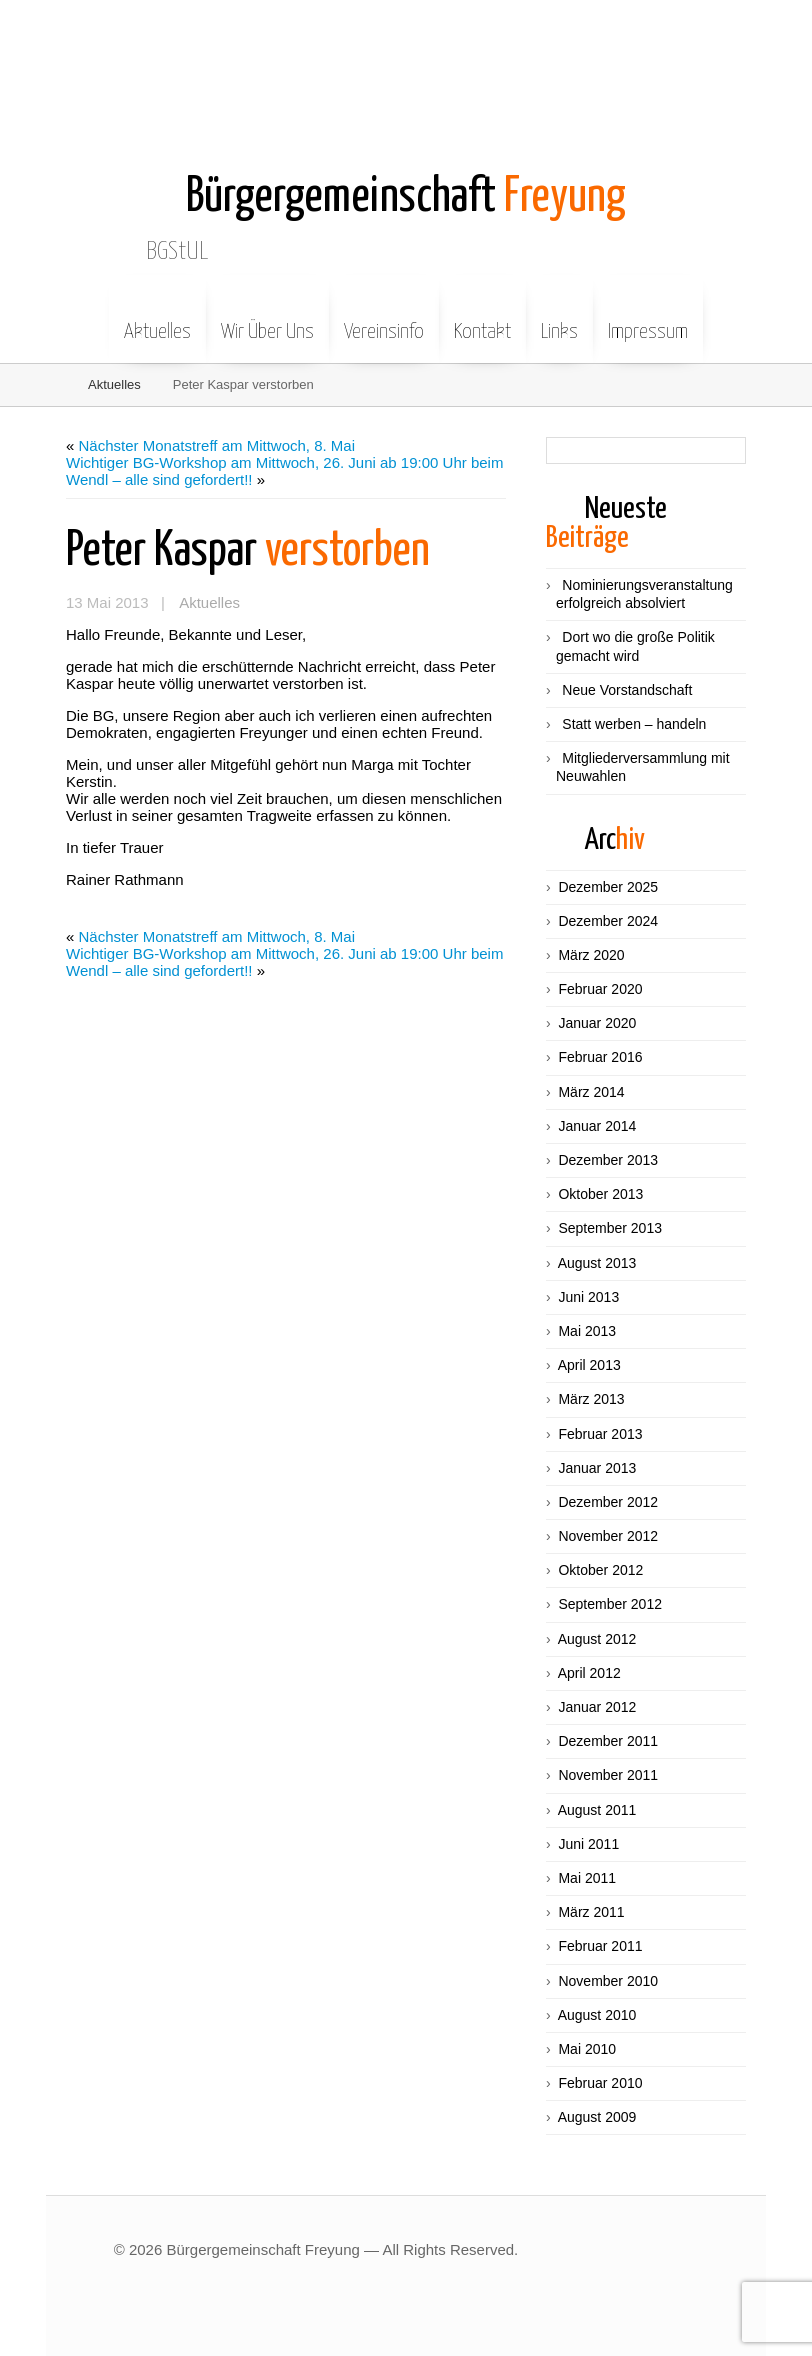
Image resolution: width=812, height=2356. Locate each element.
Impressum (648, 317)
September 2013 (610, 1228)
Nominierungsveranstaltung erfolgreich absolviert (644, 594)
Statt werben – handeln (634, 724)
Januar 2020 (597, 1023)
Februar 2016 (600, 1057)
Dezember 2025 (608, 887)
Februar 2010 (600, 2083)
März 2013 (591, 1399)
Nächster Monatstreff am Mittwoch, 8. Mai (217, 445)
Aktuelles (157, 317)
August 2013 (597, 1263)
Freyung (406, 197)
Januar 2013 (597, 1468)
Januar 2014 (597, 1126)
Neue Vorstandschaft (627, 690)
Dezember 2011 (608, 1741)
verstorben (248, 551)
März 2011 (591, 1912)
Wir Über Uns (267, 317)
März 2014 (591, 1092)
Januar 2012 (597, 1707)
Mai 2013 (587, 1331)
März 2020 (591, 955)
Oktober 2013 (600, 1194)
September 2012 (610, 1604)
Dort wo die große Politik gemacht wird (635, 646)
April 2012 (589, 1673)
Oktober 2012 (600, 1570)
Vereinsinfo (384, 317)
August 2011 (597, 1810)
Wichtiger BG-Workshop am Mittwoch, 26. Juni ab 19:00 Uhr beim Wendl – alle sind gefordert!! (284, 471)
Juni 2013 (588, 1297)
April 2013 (589, 1365)
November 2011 (608, 1775)
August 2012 (597, 1639)
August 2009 (597, 2117)
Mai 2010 (587, 2049)
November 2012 (608, 1536)
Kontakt (482, 317)
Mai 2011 (587, 1878)
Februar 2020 (600, 989)
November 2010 (608, 1981)
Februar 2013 (600, 1434)
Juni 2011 (588, 1844)
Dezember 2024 (608, 921)
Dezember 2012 (608, 1502)
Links (559, 317)
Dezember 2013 (608, 1160)
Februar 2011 (600, 1946)
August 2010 (597, 2015)
